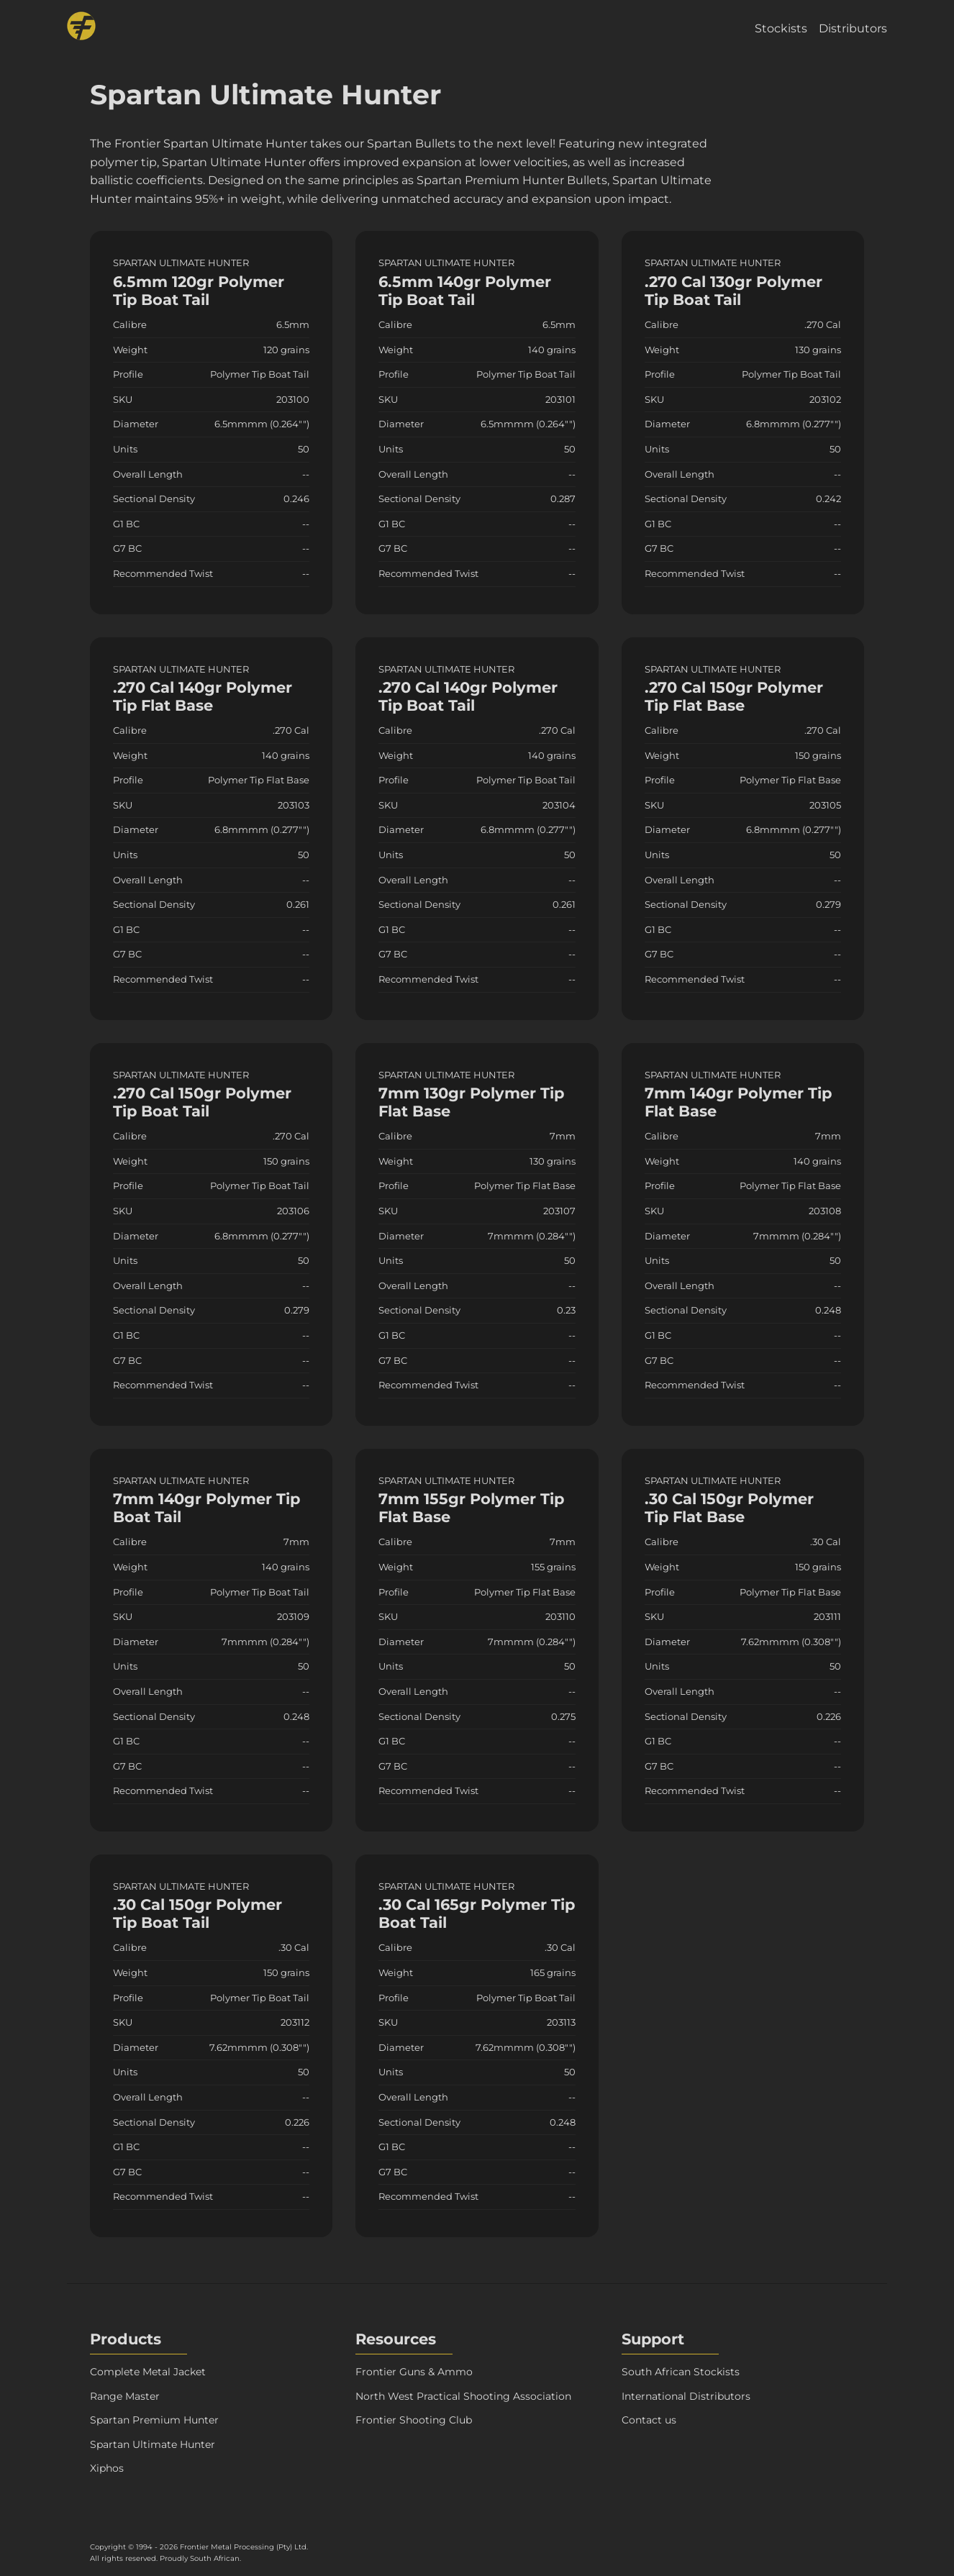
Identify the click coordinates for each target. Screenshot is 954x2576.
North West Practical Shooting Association (463, 2396)
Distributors (853, 28)
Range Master (125, 2396)
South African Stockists (681, 2371)
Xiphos (107, 2468)
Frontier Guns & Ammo (414, 2371)
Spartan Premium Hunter (154, 2419)
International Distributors (686, 2396)
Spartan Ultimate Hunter (152, 2444)
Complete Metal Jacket (148, 2371)
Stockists (781, 28)
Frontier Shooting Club (413, 2419)
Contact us (649, 2419)
